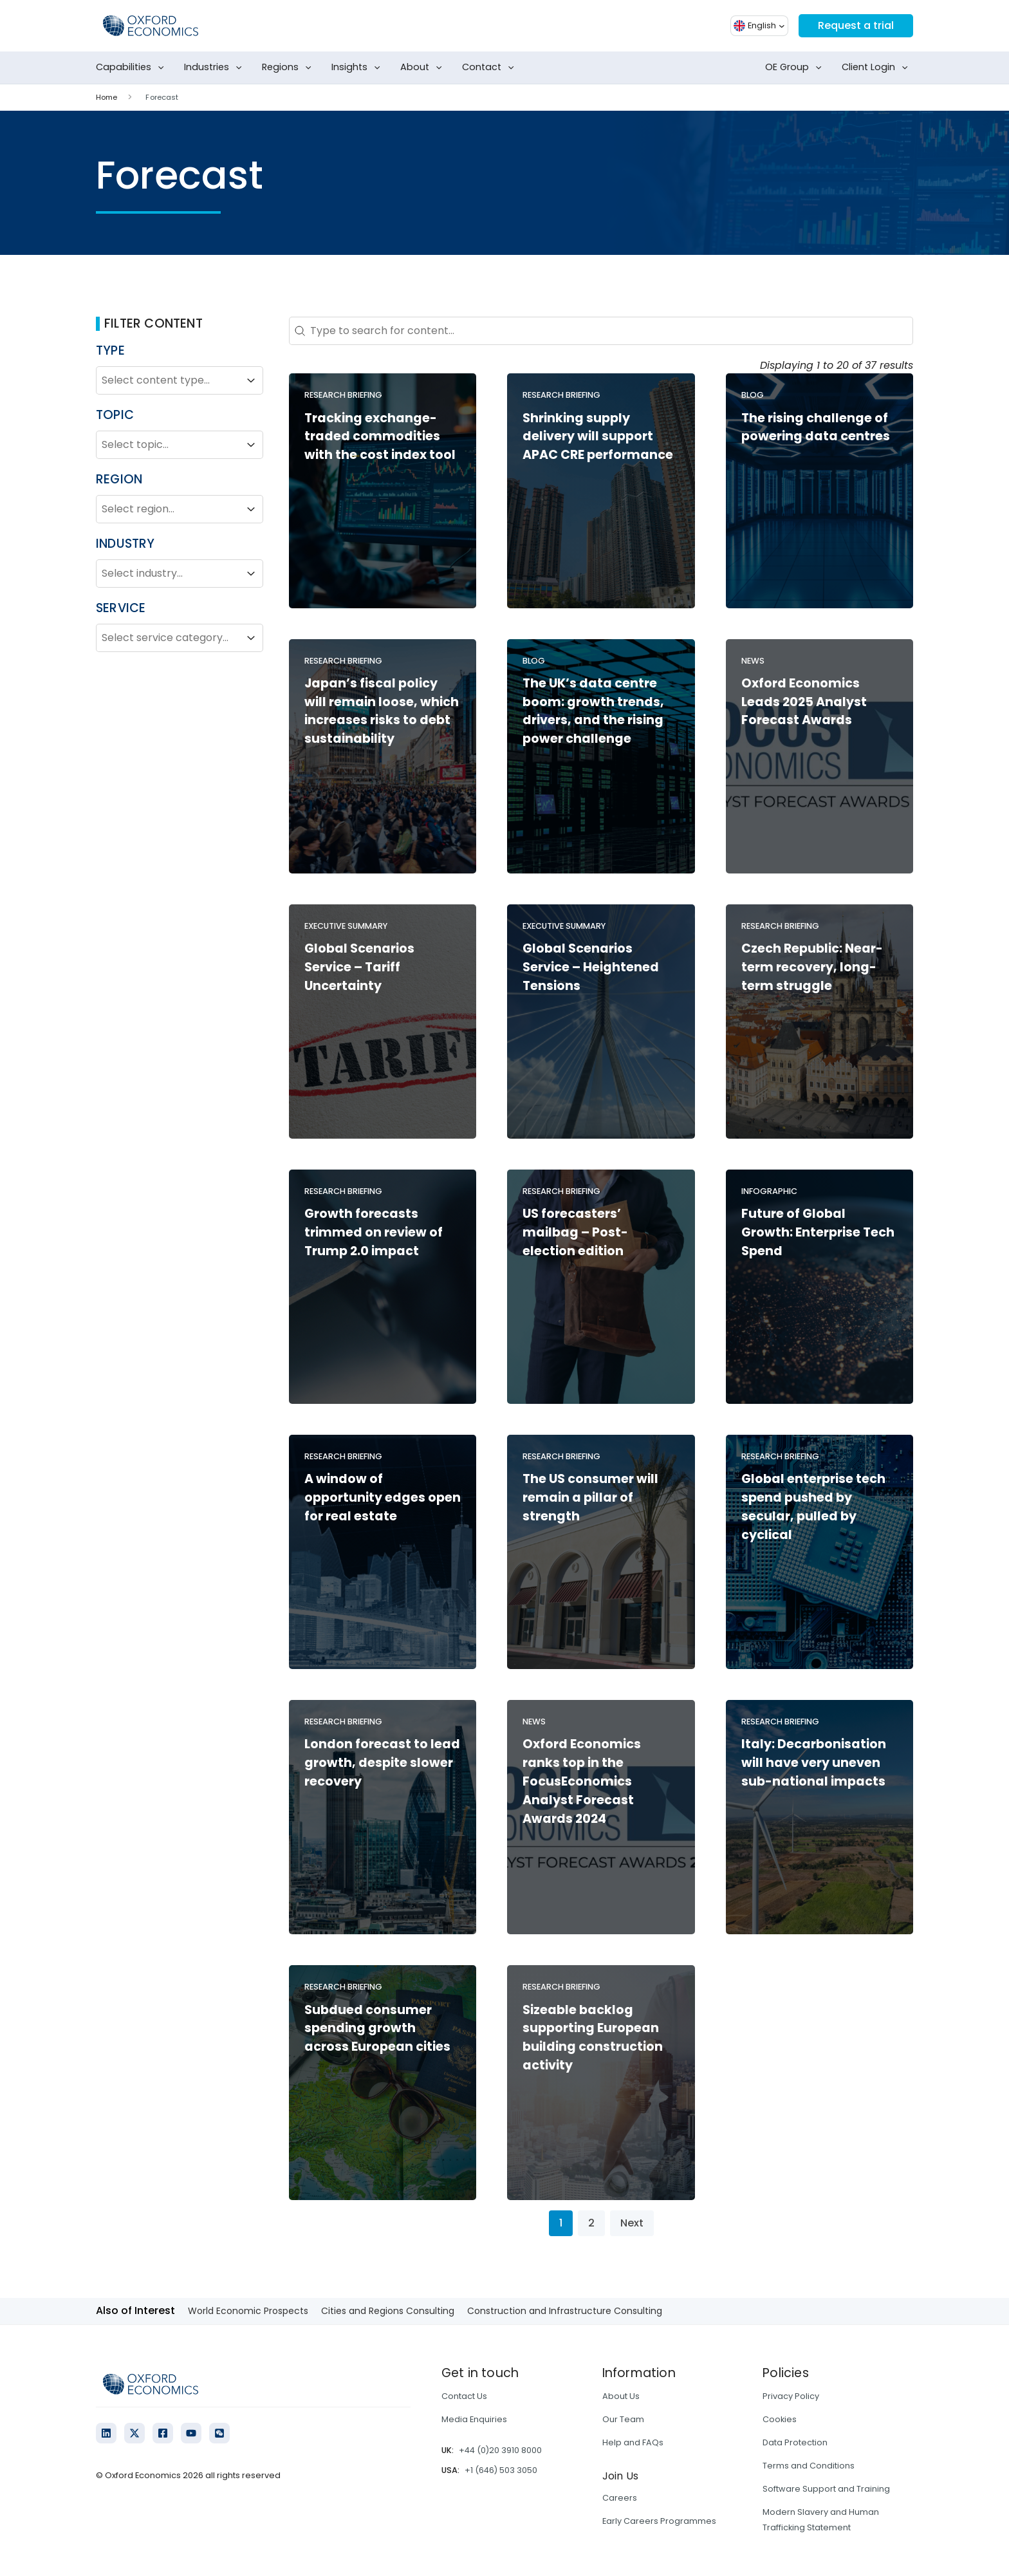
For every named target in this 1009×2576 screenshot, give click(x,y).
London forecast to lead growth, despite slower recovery (382, 1762)
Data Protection (795, 2442)
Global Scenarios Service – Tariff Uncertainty (359, 967)
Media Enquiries (474, 2419)
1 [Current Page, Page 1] (560, 2223)
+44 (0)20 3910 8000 (500, 2450)
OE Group (796, 68)
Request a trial (856, 25)
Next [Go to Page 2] (631, 2223)
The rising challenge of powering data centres (815, 427)
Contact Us (464, 2396)
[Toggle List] (251, 380)
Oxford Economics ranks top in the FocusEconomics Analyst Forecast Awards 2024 (582, 1781)
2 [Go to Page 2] (591, 2223)
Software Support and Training (826, 2488)
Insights (358, 68)
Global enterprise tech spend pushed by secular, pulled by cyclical (813, 1506)
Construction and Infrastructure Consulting (564, 2310)
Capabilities (132, 68)
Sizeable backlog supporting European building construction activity (593, 2037)
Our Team (623, 2419)
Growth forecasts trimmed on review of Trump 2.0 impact (373, 1232)
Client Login (877, 68)
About (423, 68)
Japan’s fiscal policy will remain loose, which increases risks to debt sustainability (381, 711)
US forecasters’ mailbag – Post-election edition (575, 1232)
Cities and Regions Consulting (387, 2310)
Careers (619, 2497)
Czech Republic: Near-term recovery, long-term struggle (812, 967)
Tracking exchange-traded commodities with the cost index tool (380, 436)
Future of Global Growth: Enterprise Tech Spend (817, 1232)
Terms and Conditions (809, 2465)
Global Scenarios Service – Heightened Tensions (591, 967)
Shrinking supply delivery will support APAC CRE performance (598, 436)
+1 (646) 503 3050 (501, 2470)
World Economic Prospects (248, 2310)
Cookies (780, 2419)
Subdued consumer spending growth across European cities (377, 2028)
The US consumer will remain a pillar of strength (590, 1497)
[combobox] (168, 380)
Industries (215, 68)
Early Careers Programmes (659, 2520)
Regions (289, 68)
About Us (621, 2396)
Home (106, 97)
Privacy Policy (791, 2396)
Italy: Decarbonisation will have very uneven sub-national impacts (813, 1762)
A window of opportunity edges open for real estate (382, 1497)
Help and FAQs (632, 2442)
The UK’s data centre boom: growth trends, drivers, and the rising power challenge (593, 711)
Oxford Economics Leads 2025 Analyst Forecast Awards (804, 702)
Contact (490, 68)
